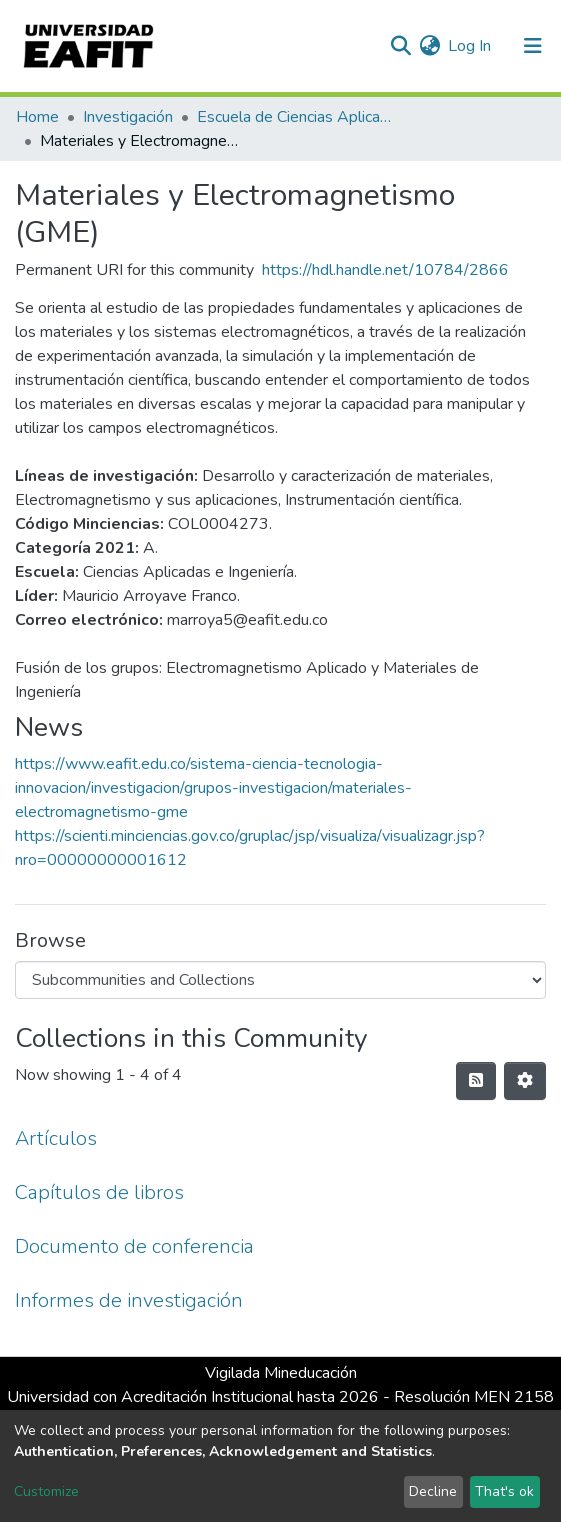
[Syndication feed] (476, 1081)
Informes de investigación (129, 1300)
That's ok (504, 1491)
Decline (433, 1491)
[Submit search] (400, 46)
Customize (46, 1491)
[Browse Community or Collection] (280, 980)
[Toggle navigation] (533, 46)
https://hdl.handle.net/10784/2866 (385, 270)
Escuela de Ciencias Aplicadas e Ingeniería (297, 117)
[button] (429, 46)
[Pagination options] (525, 1081)
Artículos (56, 1138)
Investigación (128, 117)
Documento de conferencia (134, 1246)
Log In (470, 46)
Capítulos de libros (99, 1192)
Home (37, 117)
